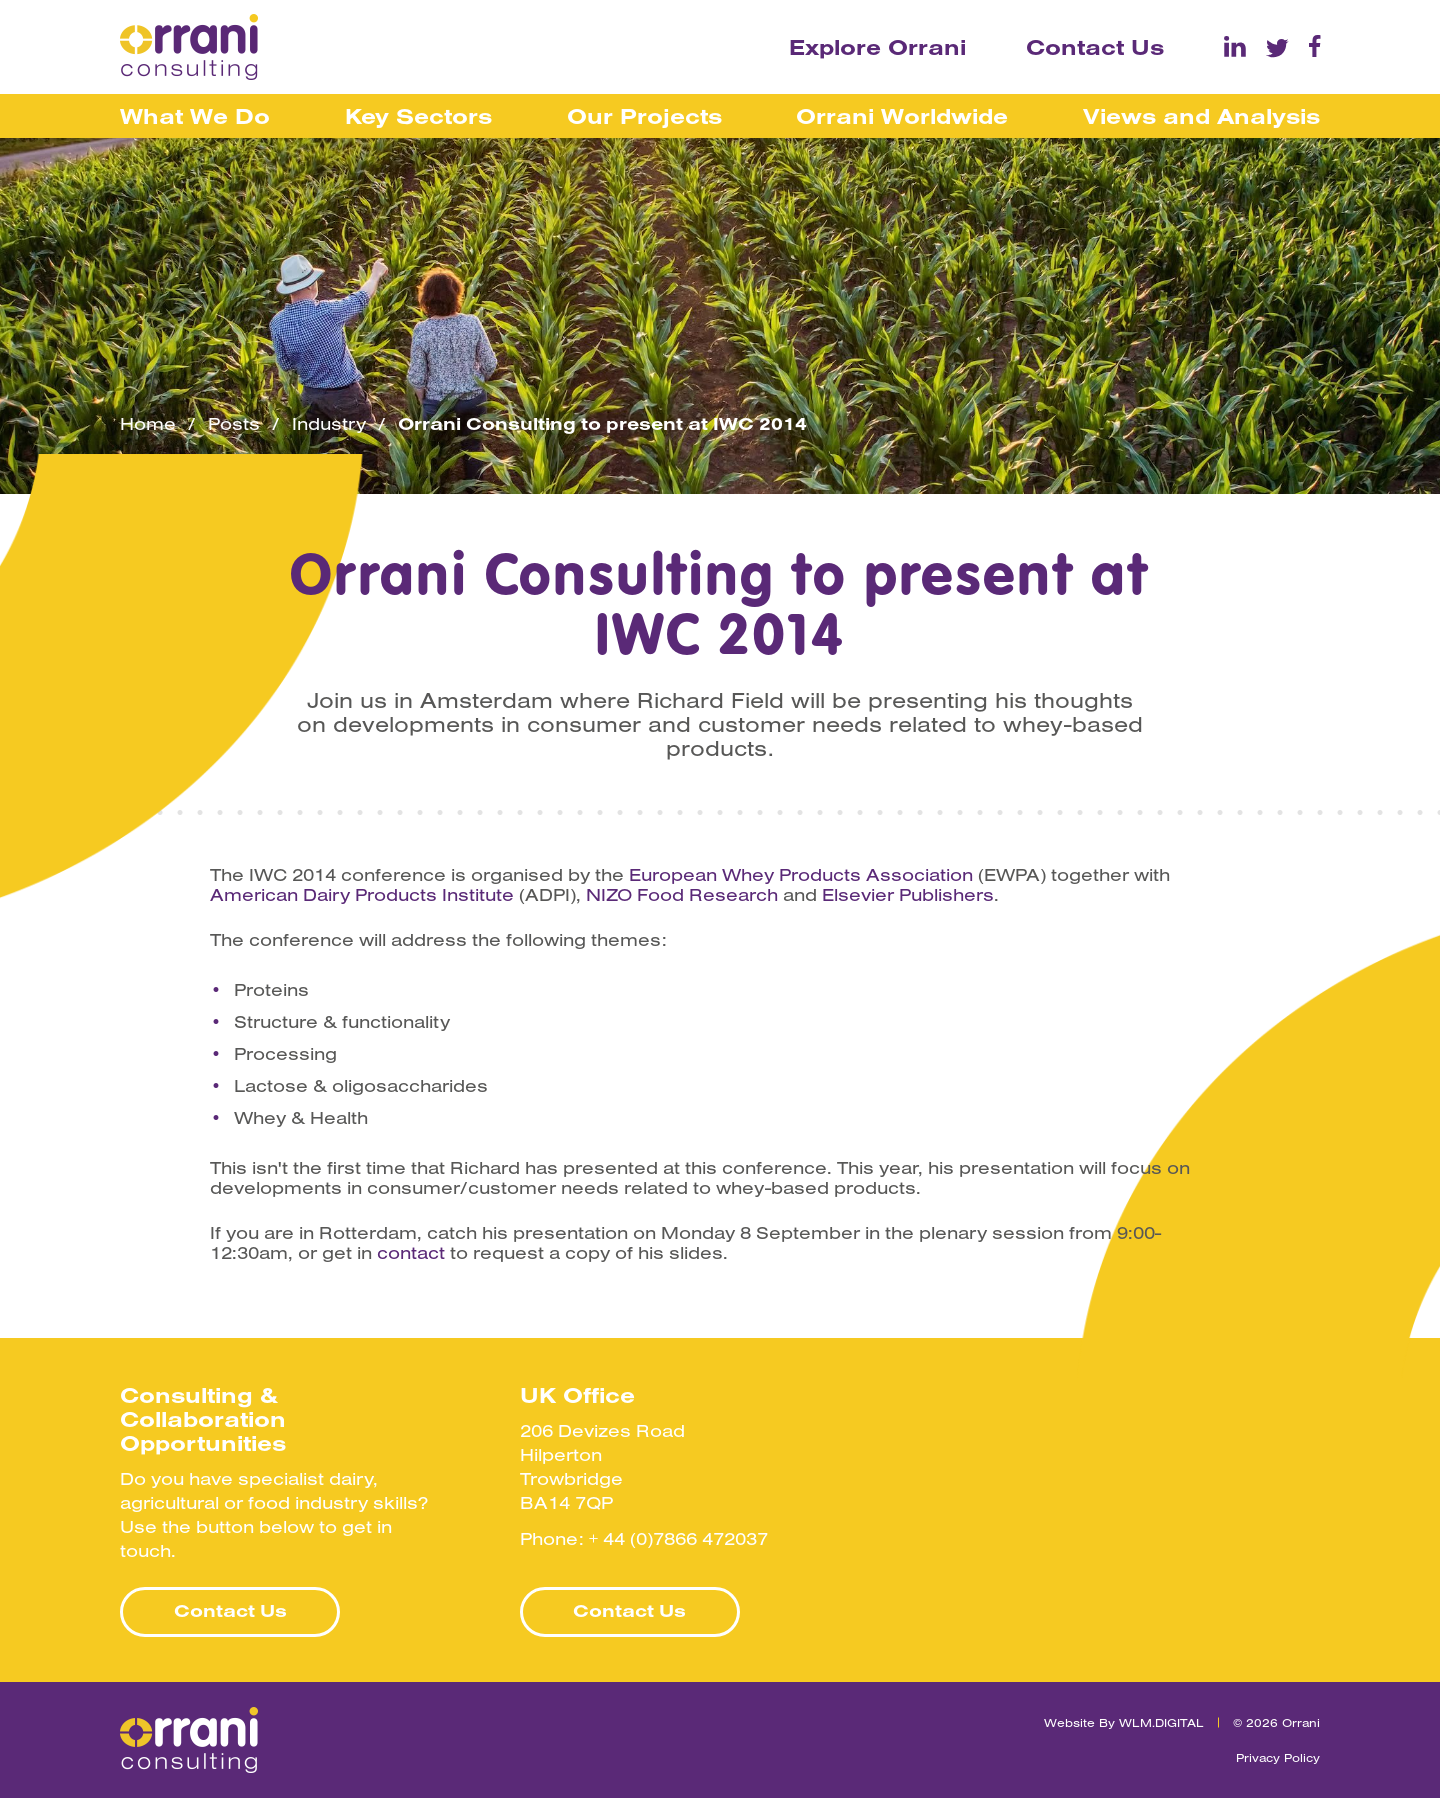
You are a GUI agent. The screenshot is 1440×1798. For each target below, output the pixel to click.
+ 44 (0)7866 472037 (678, 1538)
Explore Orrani (877, 47)
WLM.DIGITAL (1161, 1722)
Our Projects (644, 116)
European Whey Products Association (801, 875)
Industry (329, 424)
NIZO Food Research (682, 895)
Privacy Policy (1278, 1757)
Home (148, 424)
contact (411, 1253)
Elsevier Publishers (908, 895)
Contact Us (1095, 47)
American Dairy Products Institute (362, 895)
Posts (234, 424)
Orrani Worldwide (902, 116)
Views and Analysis (1201, 116)
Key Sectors (418, 116)
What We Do (195, 116)
